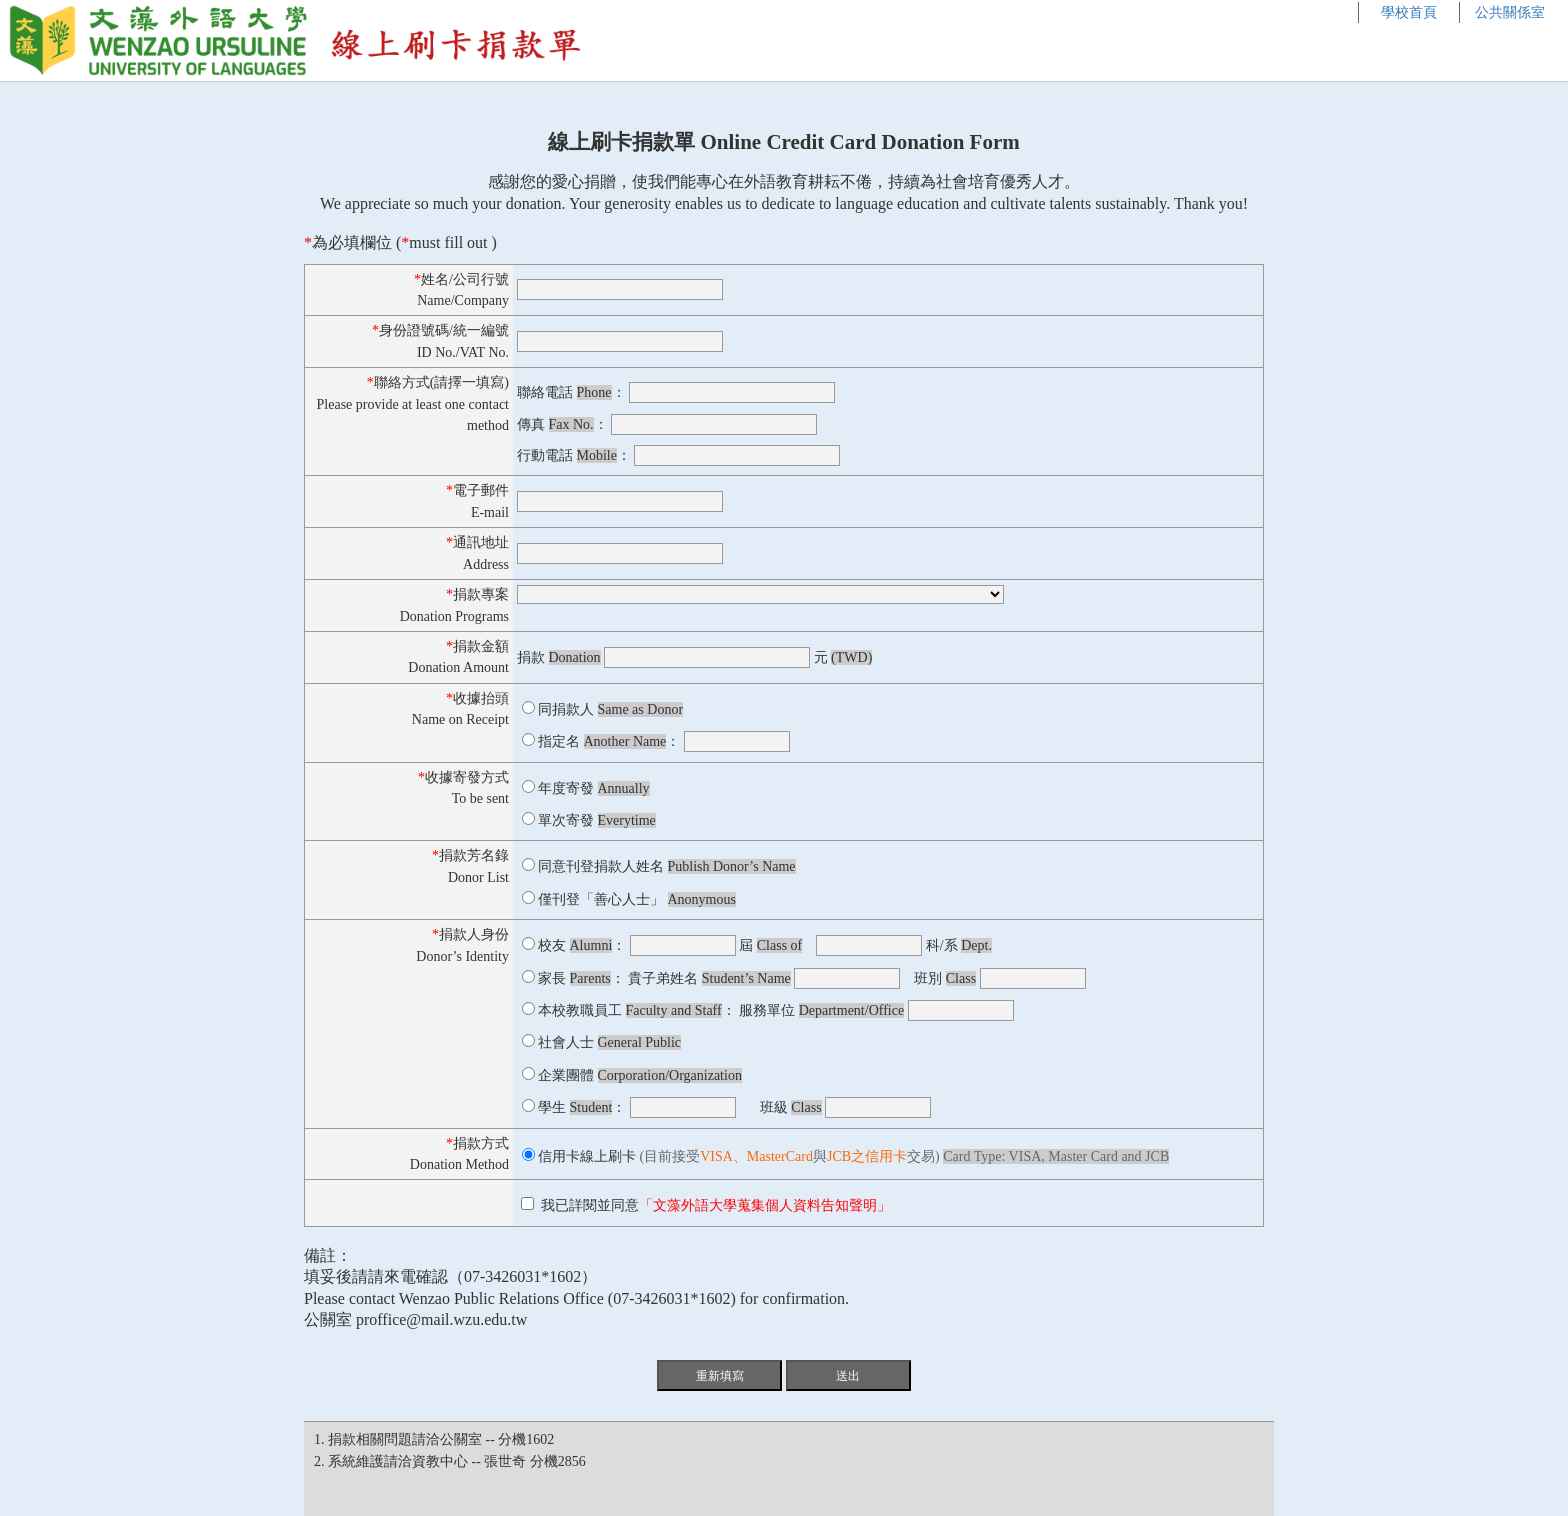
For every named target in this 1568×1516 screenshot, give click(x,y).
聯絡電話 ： (571, 392)
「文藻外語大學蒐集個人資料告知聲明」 (765, 1205)
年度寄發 (594, 788)
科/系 (959, 945)
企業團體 (640, 1075)
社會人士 (609, 1042)
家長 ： (581, 978)
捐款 (559, 657)
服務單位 (821, 1010)
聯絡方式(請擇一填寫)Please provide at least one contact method (413, 404)
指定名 (602, 741)
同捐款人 (610, 709)
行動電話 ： (574, 455)
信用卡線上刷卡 (587, 1156)
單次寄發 (597, 820)
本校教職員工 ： (637, 1010)
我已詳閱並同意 (707, 1205)
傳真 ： (562, 424)
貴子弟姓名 (709, 978)
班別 (945, 978)
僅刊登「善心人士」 (637, 899)
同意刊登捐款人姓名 (667, 866)
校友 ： (582, 945)
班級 (791, 1107)
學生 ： (582, 1107)
